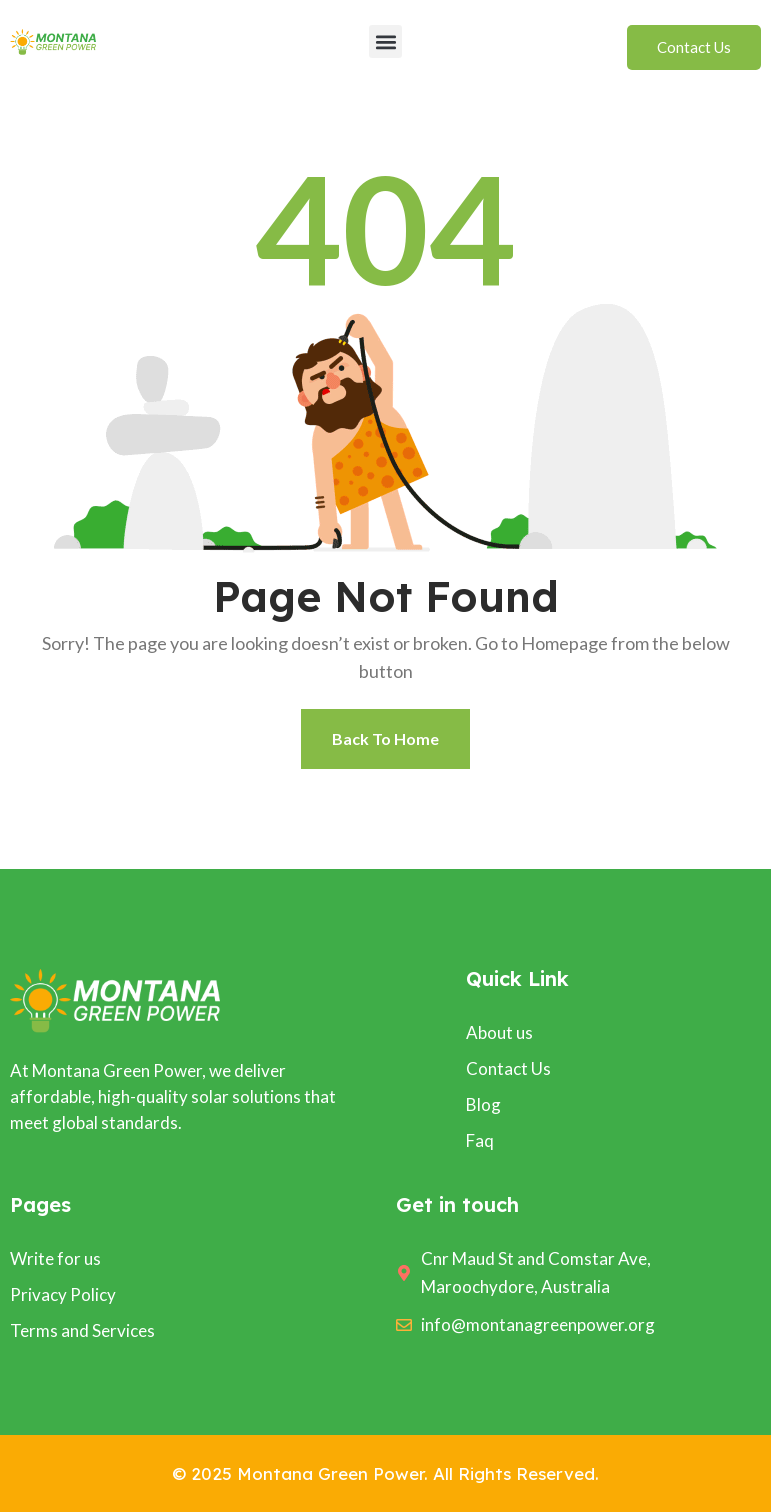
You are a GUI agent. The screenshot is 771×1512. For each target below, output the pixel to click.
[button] (385, 41)
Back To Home (385, 738)
